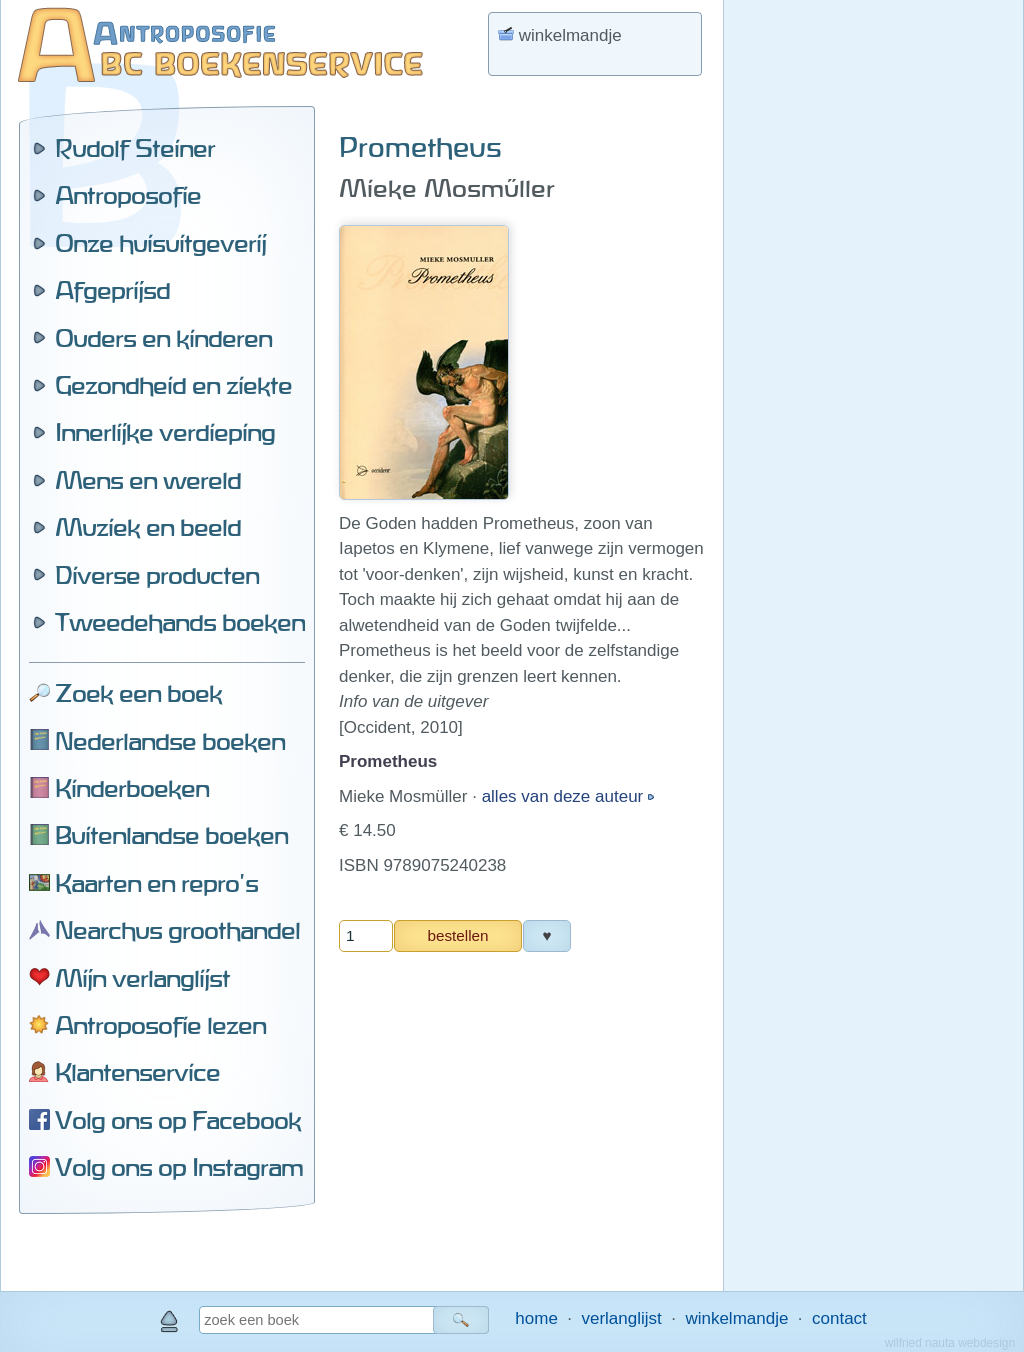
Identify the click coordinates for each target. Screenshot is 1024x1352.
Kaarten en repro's (156, 883)
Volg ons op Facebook (178, 1120)
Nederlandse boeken (170, 741)
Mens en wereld (148, 480)
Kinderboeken (132, 788)
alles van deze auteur (565, 796)
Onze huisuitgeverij (160, 243)
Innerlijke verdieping (165, 432)
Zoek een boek (138, 693)
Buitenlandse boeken (171, 835)
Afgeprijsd (112, 290)
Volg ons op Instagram (179, 1167)
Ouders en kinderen (163, 338)
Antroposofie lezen (160, 1025)
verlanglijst (621, 1318)
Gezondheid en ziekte (173, 385)
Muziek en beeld (148, 527)
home (536, 1318)
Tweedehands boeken (180, 622)
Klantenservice (137, 1072)
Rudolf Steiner (135, 148)
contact (839, 1318)
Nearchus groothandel (177, 930)
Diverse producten (157, 575)
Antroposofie (128, 195)
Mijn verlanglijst (142, 978)
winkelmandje (736, 1318)
